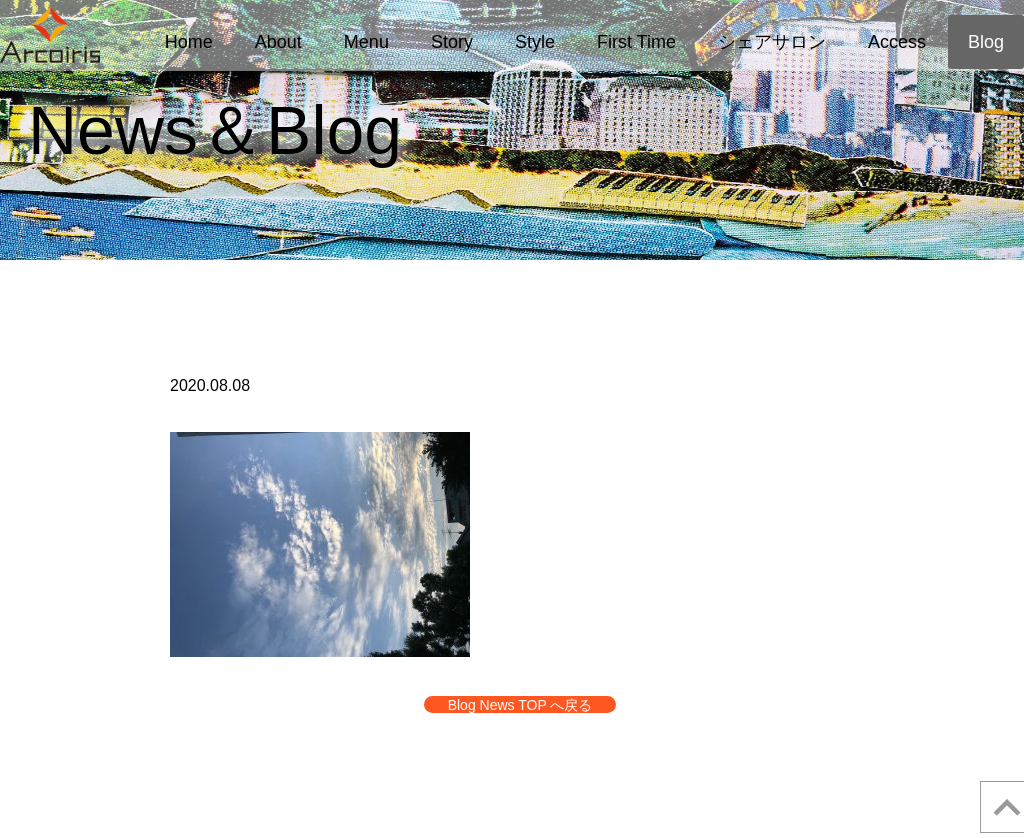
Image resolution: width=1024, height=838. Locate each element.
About (278, 42)
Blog (986, 42)
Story (452, 42)
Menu (366, 42)
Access (897, 42)
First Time (636, 42)
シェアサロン (772, 42)
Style (535, 42)
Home (189, 42)
